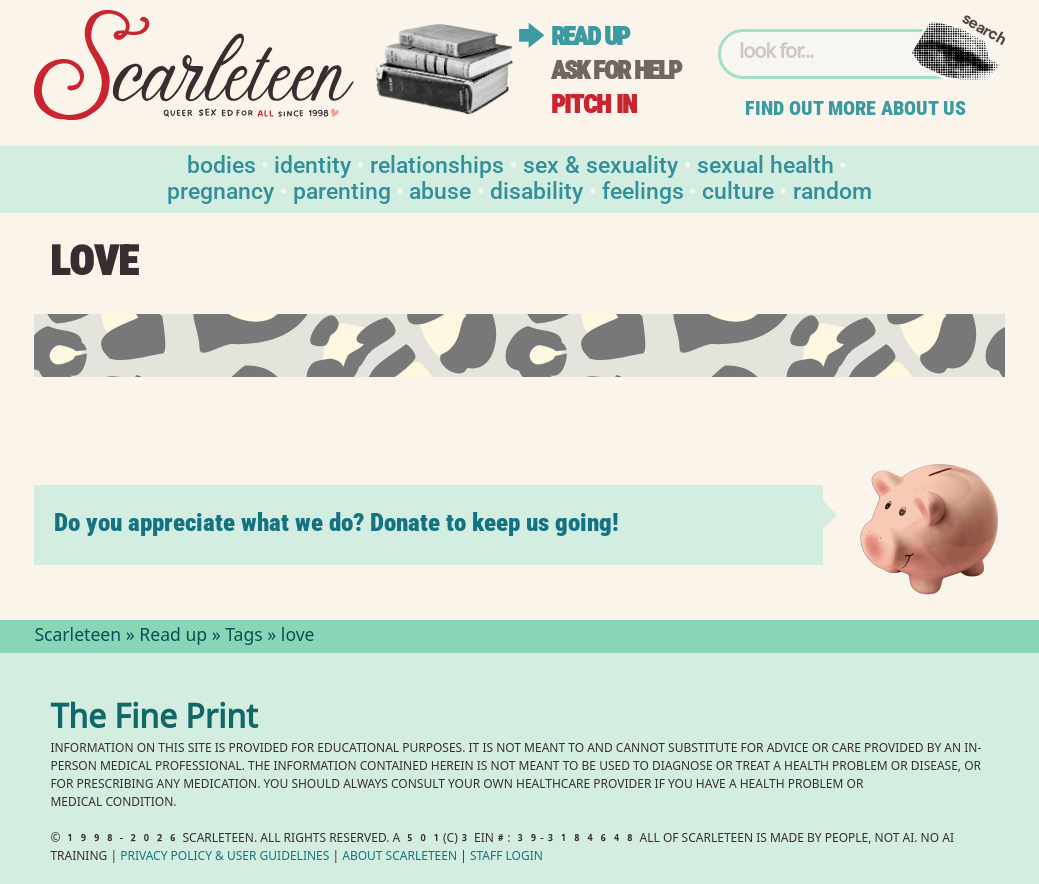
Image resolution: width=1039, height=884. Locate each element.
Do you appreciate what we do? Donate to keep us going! (336, 522)
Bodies (221, 163)
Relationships (437, 163)
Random (832, 189)
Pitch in (594, 104)
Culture (738, 189)
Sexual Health (765, 163)
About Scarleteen (399, 857)
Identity (312, 163)
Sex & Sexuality (600, 163)
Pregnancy (220, 189)
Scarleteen (77, 637)
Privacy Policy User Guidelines (224, 857)
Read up (590, 36)
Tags (244, 637)
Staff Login (506, 857)
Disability (536, 189)
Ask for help (616, 70)
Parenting (342, 189)
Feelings (643, 189)
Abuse (440, 189)
